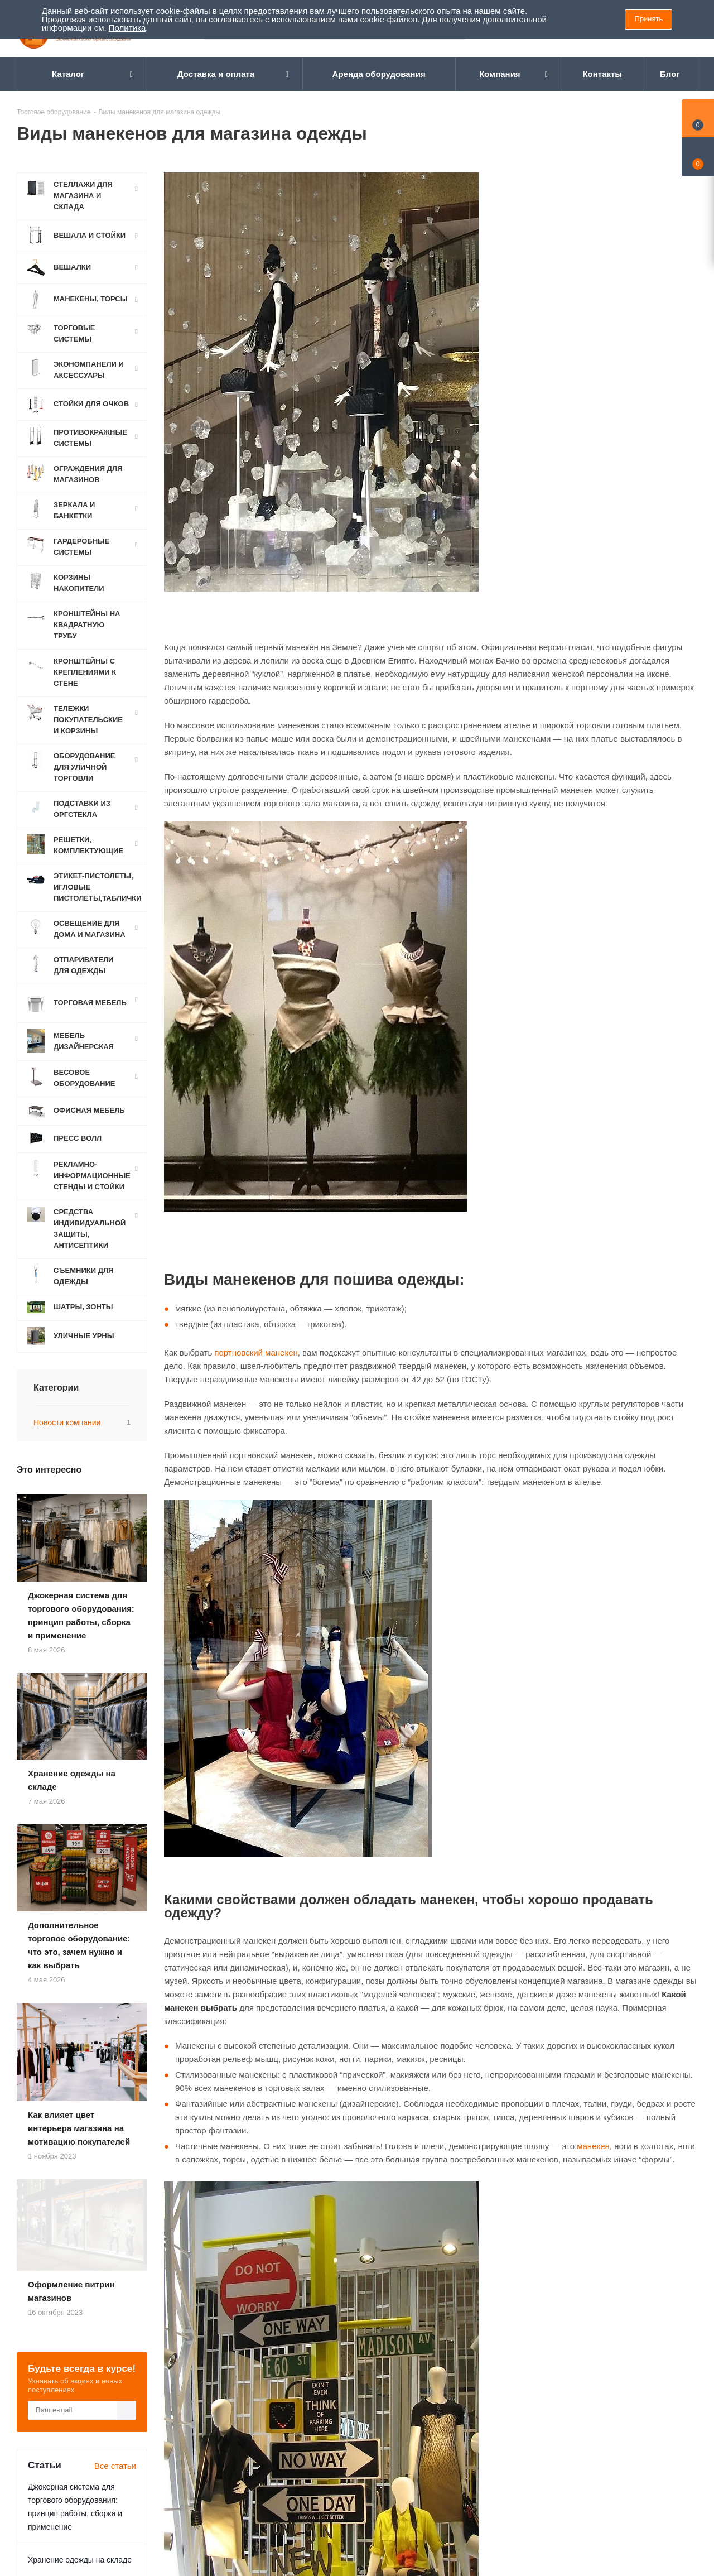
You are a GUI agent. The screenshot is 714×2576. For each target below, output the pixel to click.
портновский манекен (255, 1352)
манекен (593, 2146)
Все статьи (115, 2093)
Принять (648, 19)
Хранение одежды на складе (80, 2187)
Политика (127, 27)
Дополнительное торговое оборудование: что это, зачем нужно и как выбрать (81, 2233)
